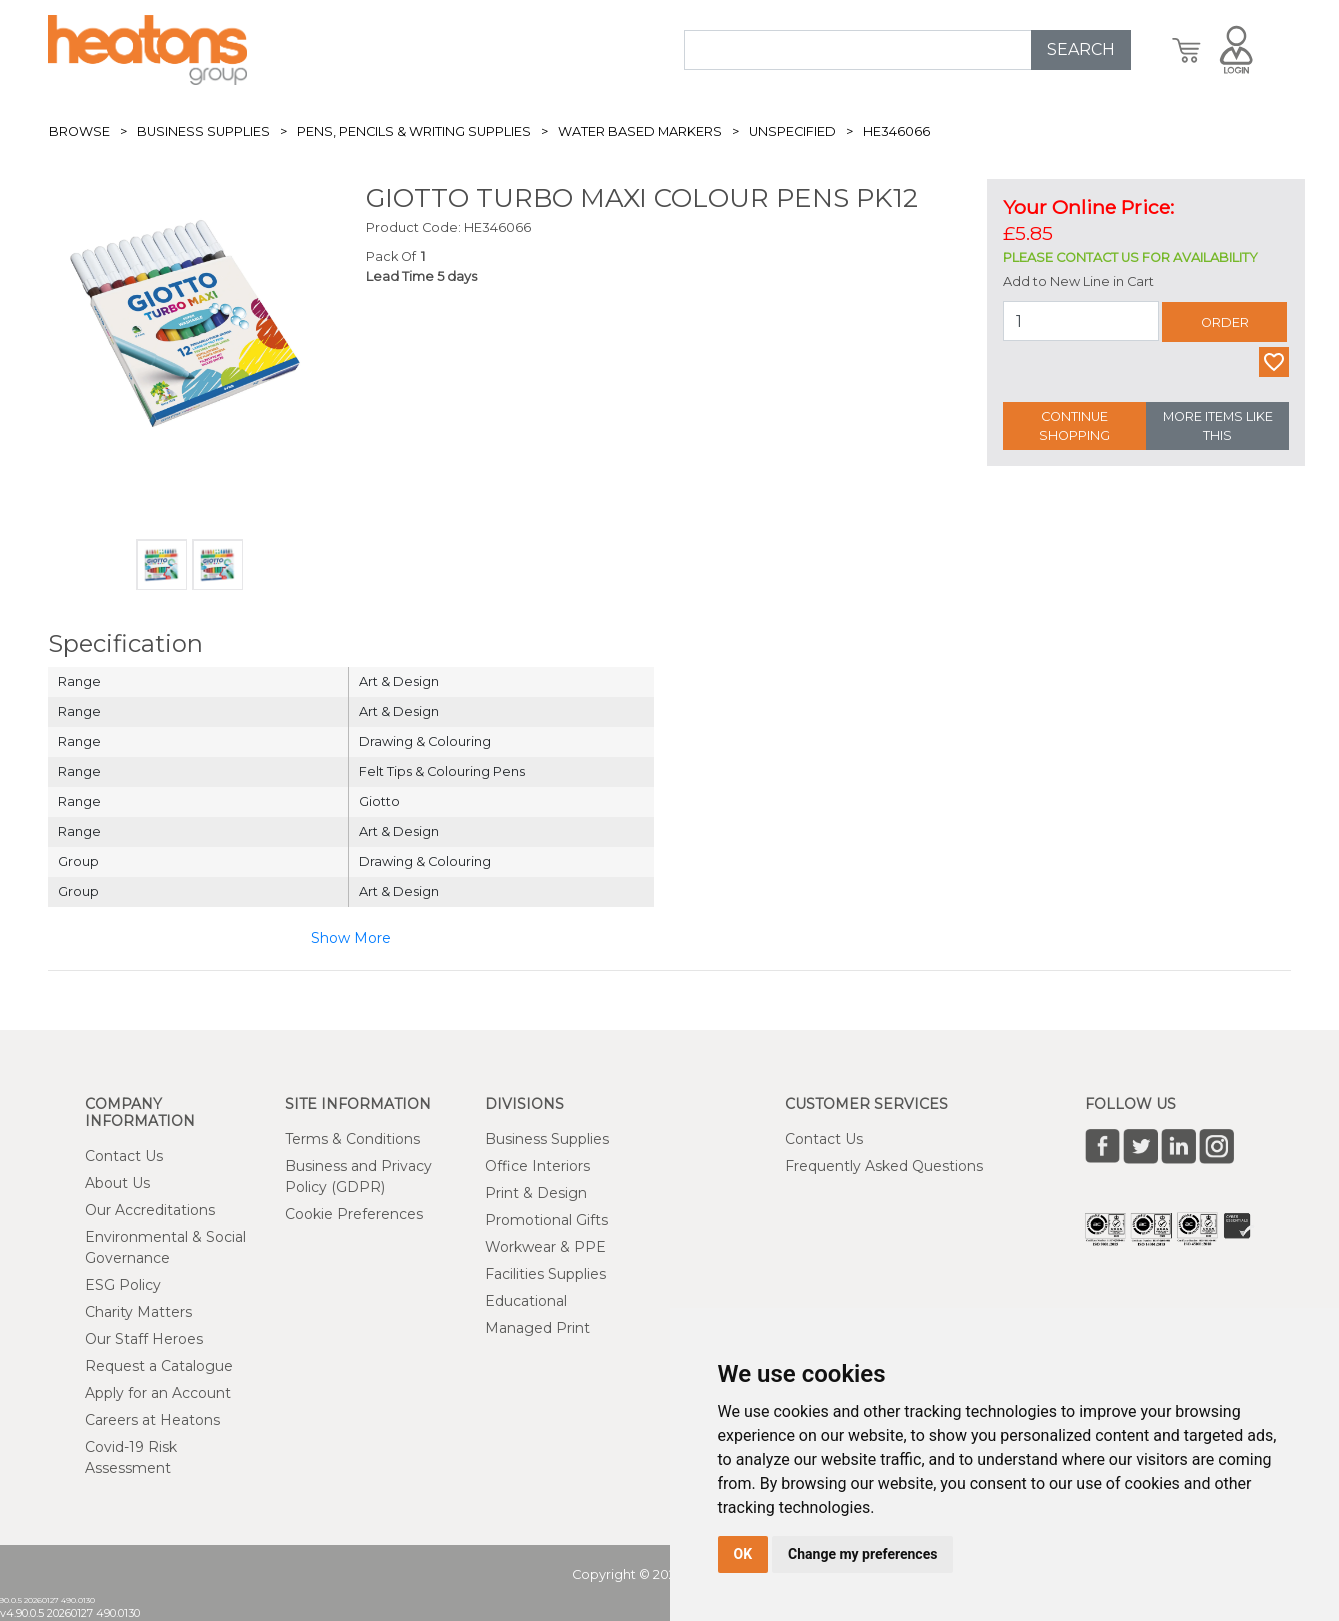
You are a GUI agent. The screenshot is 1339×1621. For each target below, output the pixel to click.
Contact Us (124, 1156)
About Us (117, 1183)
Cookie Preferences (354, 1214)
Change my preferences (862, 1554)
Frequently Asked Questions (884, 1166)
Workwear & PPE (545, 1247)
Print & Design (536, 1193)
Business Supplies (203, 131)
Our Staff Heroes (144, 1339)
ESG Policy (123, 1285)
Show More (351, 938)
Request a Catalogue (159, 1366)
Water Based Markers (640, 131)
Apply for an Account (158, 1393)
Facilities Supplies (545, 1274)
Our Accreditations (150, 1210)
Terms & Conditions (352, 1139)
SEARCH (1081, 49)
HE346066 (896, 131)
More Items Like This (1218, 426)
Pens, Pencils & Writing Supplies (414, 131)
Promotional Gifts (546, 1220)
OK (743, 1554)
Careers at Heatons (152, 1420)
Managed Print (537, 1328)
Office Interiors (537, 1166)
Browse (79, 131)
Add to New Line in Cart (1078, 281)
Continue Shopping (1074, 426)
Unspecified (792, 131)
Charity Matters (138, 1312)
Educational (526, 1301)
